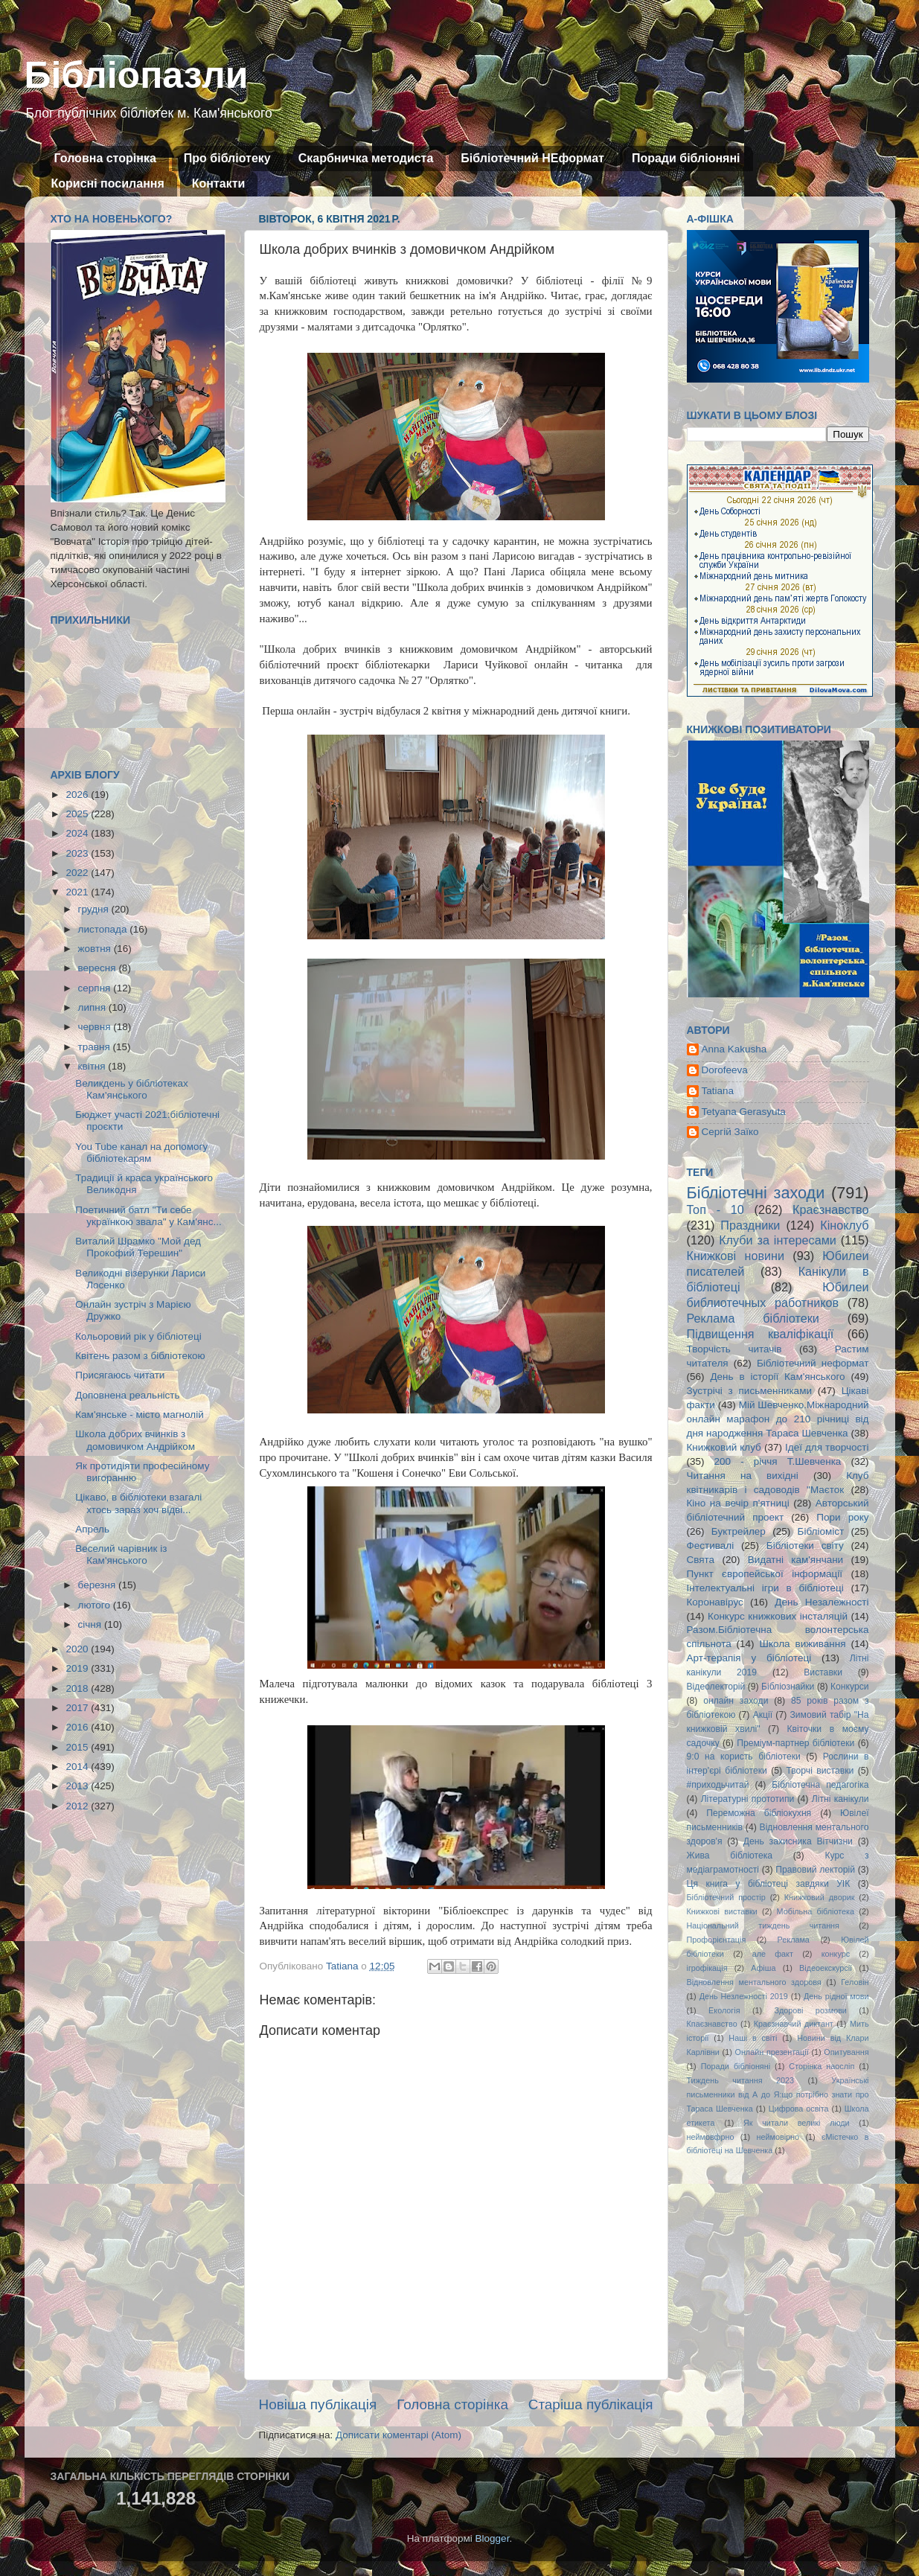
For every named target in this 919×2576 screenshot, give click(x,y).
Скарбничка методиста (366, 158)
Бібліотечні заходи (756, 1192)
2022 (78, 872)
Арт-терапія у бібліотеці (749, 1657)
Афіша (763, 1967)
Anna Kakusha (734, 1049)
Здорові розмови (811, 2010)
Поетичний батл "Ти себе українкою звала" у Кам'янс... (148, 1215)
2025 (78, 813)
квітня (93, 1066)
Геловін (854, 1982)
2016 (78, 1727)
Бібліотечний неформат (813, 1363)
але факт (772, 1953)
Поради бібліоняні (686, 158)
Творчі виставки (820, 1770)
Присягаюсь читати (119, 1375)
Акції (762, 1715)
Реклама (794, 1939)
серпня (96, 988)
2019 (78, 1668)
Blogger (492, 2538)
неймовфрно (710, 2136)
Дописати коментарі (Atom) (398, 2435)
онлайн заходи (735, 1701)
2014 (78, 1766)
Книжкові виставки (722, 1911)
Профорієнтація (716, 1939)
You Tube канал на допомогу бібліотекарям (141, 1152)
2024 (78, 833)
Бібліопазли (137, 75)
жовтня (96, 948)
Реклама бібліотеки (753, 1318)
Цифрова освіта (799, 2108)
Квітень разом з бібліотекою (140, 1355)
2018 (78, 1688)
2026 (78, 794)
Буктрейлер (738, 1531)
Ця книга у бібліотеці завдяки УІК (769, 1884)
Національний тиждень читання (763, 1925)
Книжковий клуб (724, 1447)
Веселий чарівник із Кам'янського (121, 1554)
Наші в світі (753, 2037)
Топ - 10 (715, 1209)
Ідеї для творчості (826, 1447)
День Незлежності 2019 (743, 1996)
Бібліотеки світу (805, 1545)
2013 (78, 1786)
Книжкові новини (736, 1255)
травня (95, 1046)
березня (98, 1585)
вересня (98, 968)
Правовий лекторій (815, 1869)
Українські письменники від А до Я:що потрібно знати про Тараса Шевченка (778, 2094)
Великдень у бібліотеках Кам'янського (131, 1089)
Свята (701, 1559)
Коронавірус (715, 1602)
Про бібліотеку (227, 158)
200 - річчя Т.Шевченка (778, 1461)
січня (91, 1624)
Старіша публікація (590, 2404)
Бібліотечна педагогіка (820, 1785)
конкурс (836, 1953)
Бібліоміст (821, 1531)
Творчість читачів (734, 1349)
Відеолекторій (716, 1686)
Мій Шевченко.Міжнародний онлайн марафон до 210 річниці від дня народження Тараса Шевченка (778, 1419)
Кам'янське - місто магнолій (139, 1414)
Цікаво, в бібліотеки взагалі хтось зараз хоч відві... (138, 1503)
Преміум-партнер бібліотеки (795, 1743)
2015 (78, 1747)
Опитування (846, 2052)
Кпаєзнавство (712, 2023)
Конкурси (849, 1686)
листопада (104, 929)
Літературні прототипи (748, 1799)
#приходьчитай (718, 1785)
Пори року (842, 1517)
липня (93, 1007)
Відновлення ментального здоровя (754, 1982)
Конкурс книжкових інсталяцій (778, 1616)
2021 (78, 892)
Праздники (750, 1225)
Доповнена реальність (127, 1395)
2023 (78, 853)
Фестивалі (710, 1545)
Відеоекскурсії (825, 1967)
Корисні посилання (107, 183)
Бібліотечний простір (726, 1897)
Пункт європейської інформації (764, 1573)
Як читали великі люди (796, 2122)
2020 (78, 1649)
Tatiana (718, 1090)
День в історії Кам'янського (777, 1376)
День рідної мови (836, 1996)
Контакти (219, 183)
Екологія (724, 2010)
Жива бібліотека (730, 1855)
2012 (78, 1806)
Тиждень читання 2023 (741, 2080)
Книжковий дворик (819, 1897)
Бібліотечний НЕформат (532, 158)
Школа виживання (803, 1643)
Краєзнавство (830, 1209)
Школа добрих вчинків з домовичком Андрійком (135, 1439)
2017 (78, 1707)
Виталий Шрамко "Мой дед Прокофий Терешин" (138, 1247)
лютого (95, 1605)
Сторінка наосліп (821, 2066)
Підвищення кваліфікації (760, 1333)
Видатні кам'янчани (795, 1559)
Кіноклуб (844, 1225)
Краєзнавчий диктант (793, 2023)
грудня (95, 909)
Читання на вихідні (742, 1475)
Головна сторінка (105, 158)
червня (96, 1026)
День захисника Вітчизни (798, 1841)
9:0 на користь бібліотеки (744, 1756)
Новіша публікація (318, 2404)
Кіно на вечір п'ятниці (738, 1503)
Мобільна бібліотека (815, 1911)
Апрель (92, 1529)
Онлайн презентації (772, 2052)
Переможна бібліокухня (758, 1813)
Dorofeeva (725, 1070)
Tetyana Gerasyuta (744, 1111)
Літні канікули (840, 1799)
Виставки (823, 1672)
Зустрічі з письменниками (749, 1390)
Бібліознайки (787, 1686)
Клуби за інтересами (777, 1240)
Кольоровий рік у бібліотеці (138, 1336)
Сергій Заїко (730, 1131)
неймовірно (777, 2136)
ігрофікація (707, 1967)
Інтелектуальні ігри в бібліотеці (765, 1588)
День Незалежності (821, 1602)
